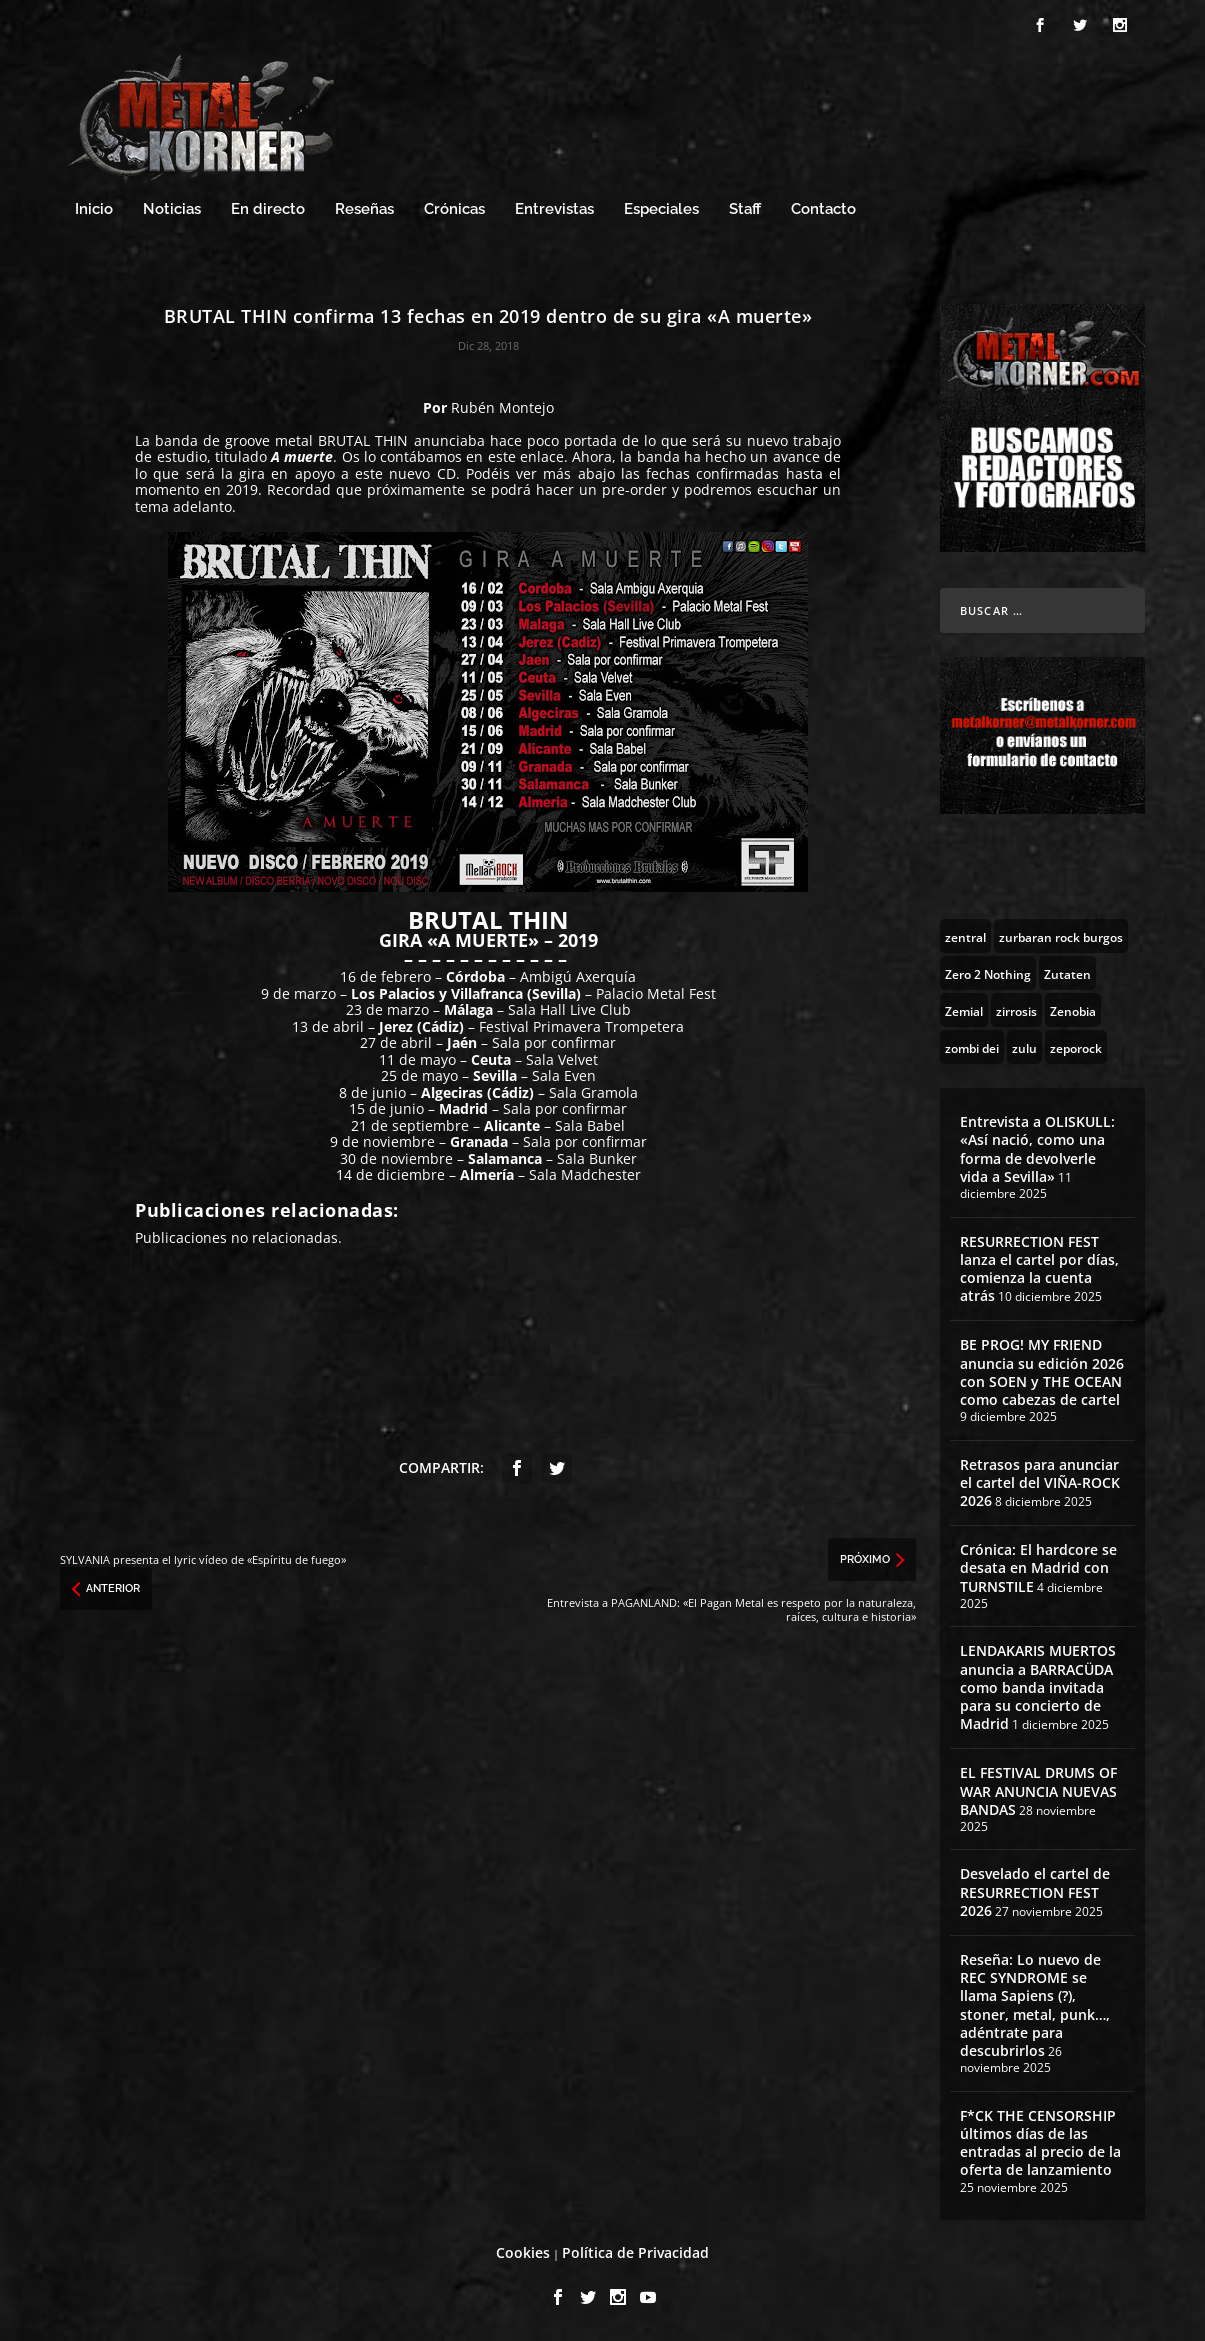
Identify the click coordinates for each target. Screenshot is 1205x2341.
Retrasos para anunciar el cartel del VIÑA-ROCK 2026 (1040, 1482)
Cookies (523, 2252)
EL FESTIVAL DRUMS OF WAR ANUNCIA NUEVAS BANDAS (1038, 1790)
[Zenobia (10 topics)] (1073, 1010)
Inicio (94, 209)
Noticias (172, 209)
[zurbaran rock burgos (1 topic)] (1061, 936)
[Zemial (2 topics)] (964, 1010)
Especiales (661, 209)
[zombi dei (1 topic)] (972, 1047)
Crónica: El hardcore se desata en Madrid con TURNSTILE (1038, 1567)
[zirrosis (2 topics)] (1016, 1010)
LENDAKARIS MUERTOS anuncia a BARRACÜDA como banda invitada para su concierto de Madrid (1038, 1687)
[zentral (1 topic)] (965, 936)
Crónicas (454, 209)
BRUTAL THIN (363, 440)
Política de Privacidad (635, 2252)
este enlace (526, 456)
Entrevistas (554, 209)
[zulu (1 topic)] (1024, 1047)
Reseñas (364, 209)
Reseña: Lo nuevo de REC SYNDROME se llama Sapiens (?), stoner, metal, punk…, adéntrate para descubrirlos (1035, 2005)
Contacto (823, 209)
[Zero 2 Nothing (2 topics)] (988, 973)
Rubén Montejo (502, 407)
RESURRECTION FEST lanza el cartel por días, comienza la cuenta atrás (1039, 1269)
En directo (268, 209)
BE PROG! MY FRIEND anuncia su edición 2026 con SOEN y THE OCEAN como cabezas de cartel (1042, 1372)
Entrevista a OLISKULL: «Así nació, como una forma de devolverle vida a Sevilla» (1037, 1149)
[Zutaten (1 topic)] (1067, 973)
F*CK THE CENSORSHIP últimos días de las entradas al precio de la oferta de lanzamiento (1040, 2143)
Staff (745, 209)
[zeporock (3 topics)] (1076, 1047)
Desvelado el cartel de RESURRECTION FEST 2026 (1035, 1891)
